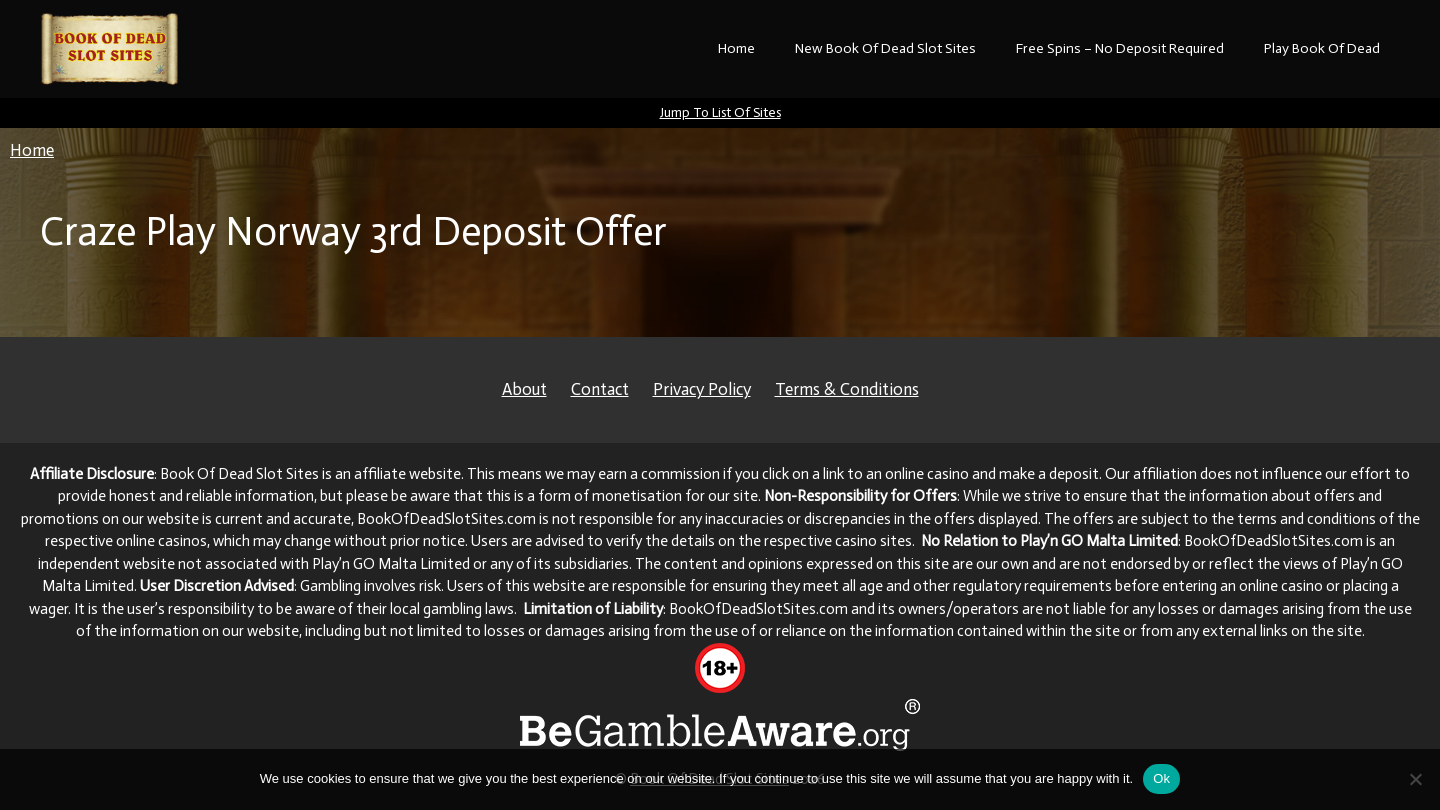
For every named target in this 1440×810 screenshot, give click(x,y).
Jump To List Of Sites (720, 112)
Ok (1161, 778)
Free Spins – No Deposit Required (1120, 48)
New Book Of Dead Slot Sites (885, 48)
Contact (600, 389)
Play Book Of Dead (1322, 48)
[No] (1415, 779)
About (524, 389)
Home (736, 48)
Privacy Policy (702, 389)
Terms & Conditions (847, 389)
